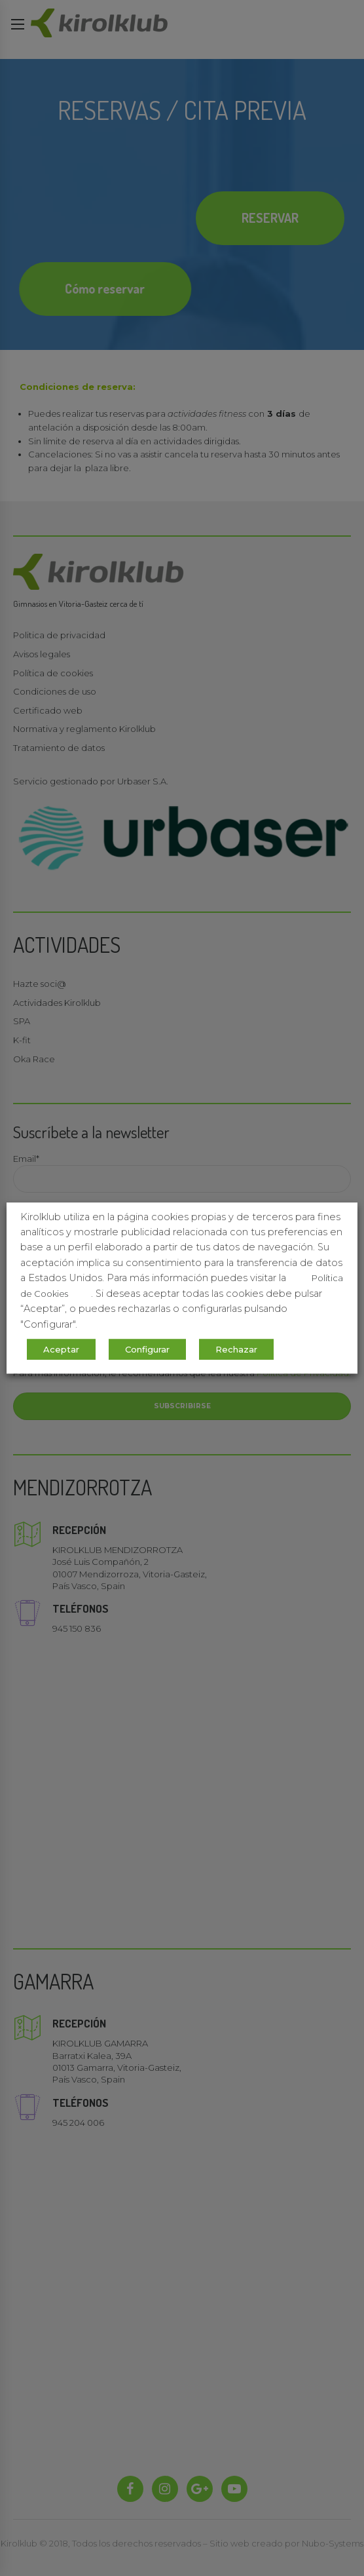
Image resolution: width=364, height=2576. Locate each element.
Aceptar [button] (61, 1349)
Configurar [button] (147, 1349)
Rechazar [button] (236, 1349)
